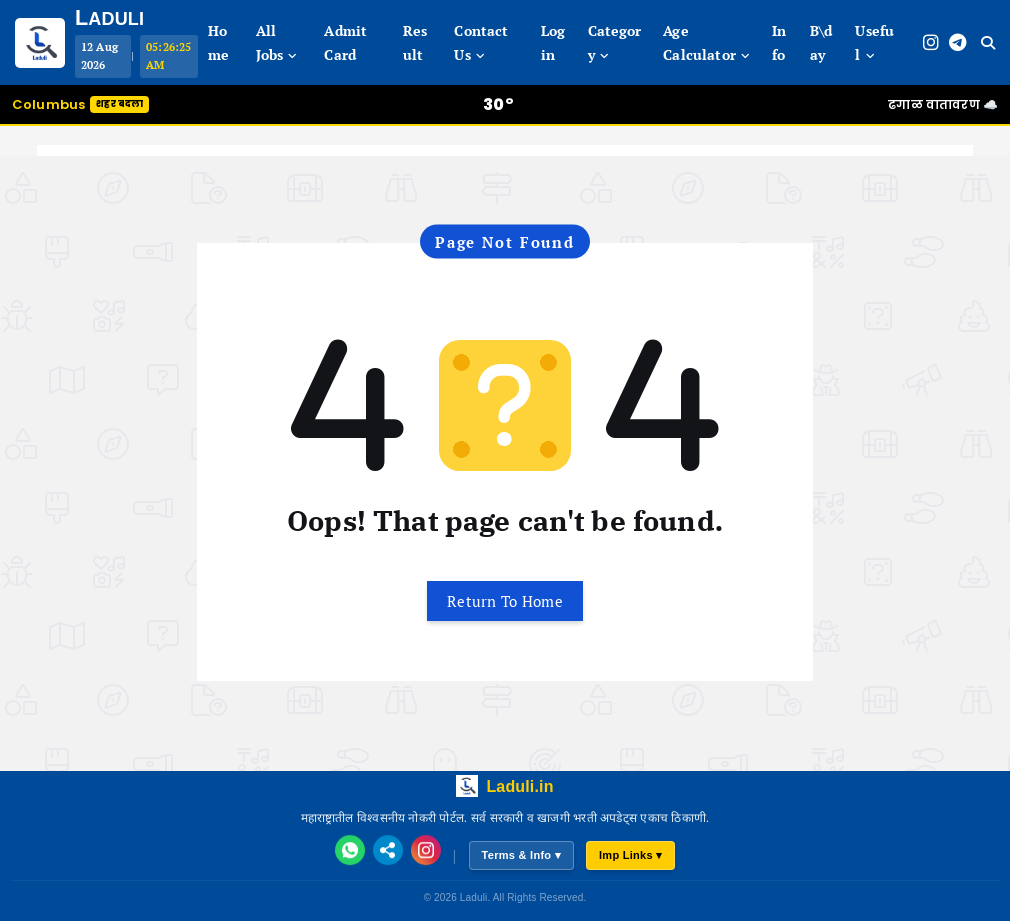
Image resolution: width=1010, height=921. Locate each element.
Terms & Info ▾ (521, 855)
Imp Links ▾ (631, 855)
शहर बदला (119, 104)
